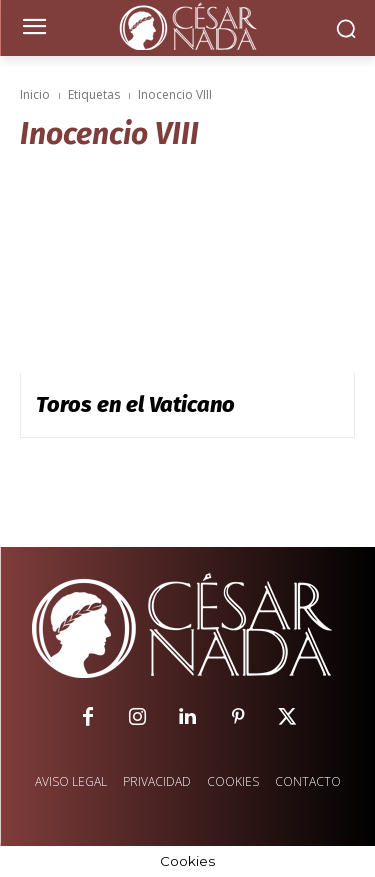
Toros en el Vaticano (135, 404)
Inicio (35, 94)
